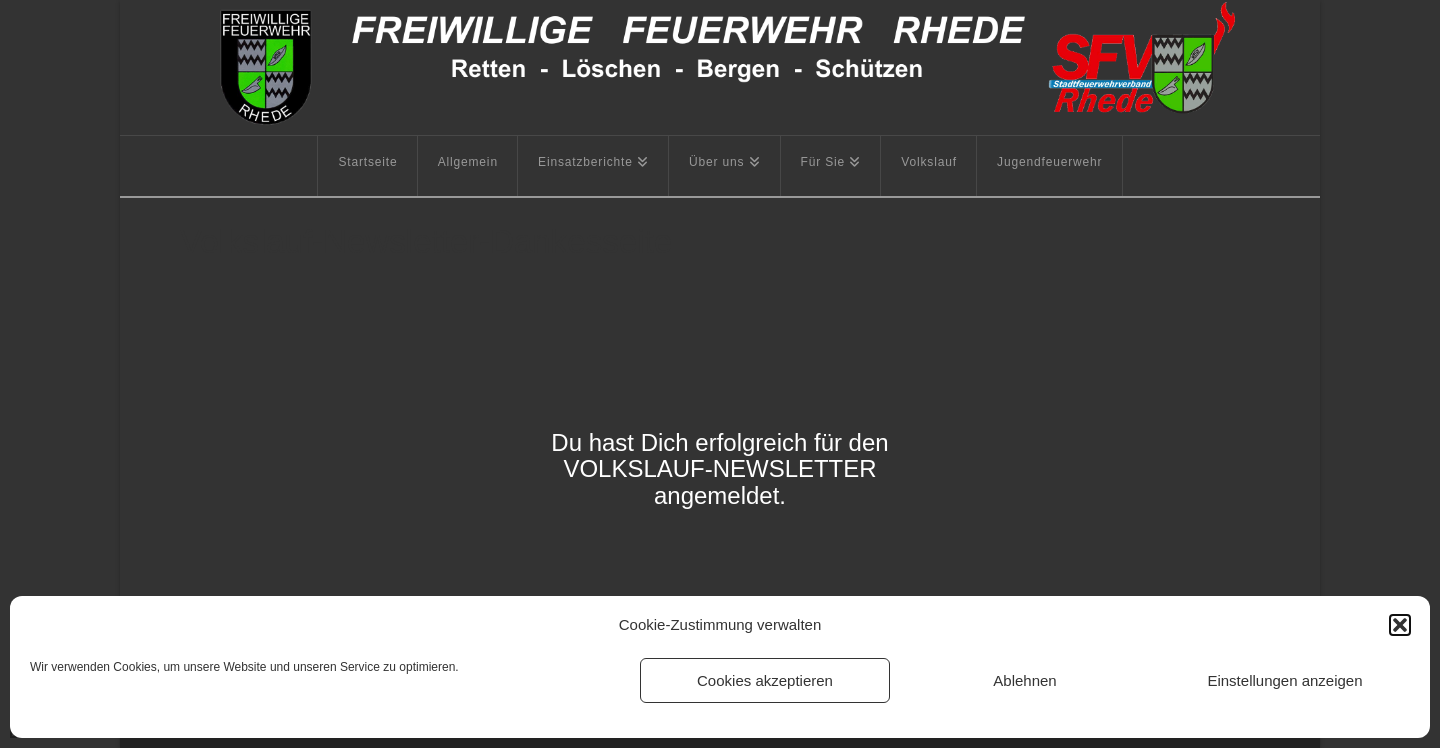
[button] (1400, 625)
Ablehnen (1024, 680)
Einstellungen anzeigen (1284, 680)
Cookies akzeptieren (765, 680)
